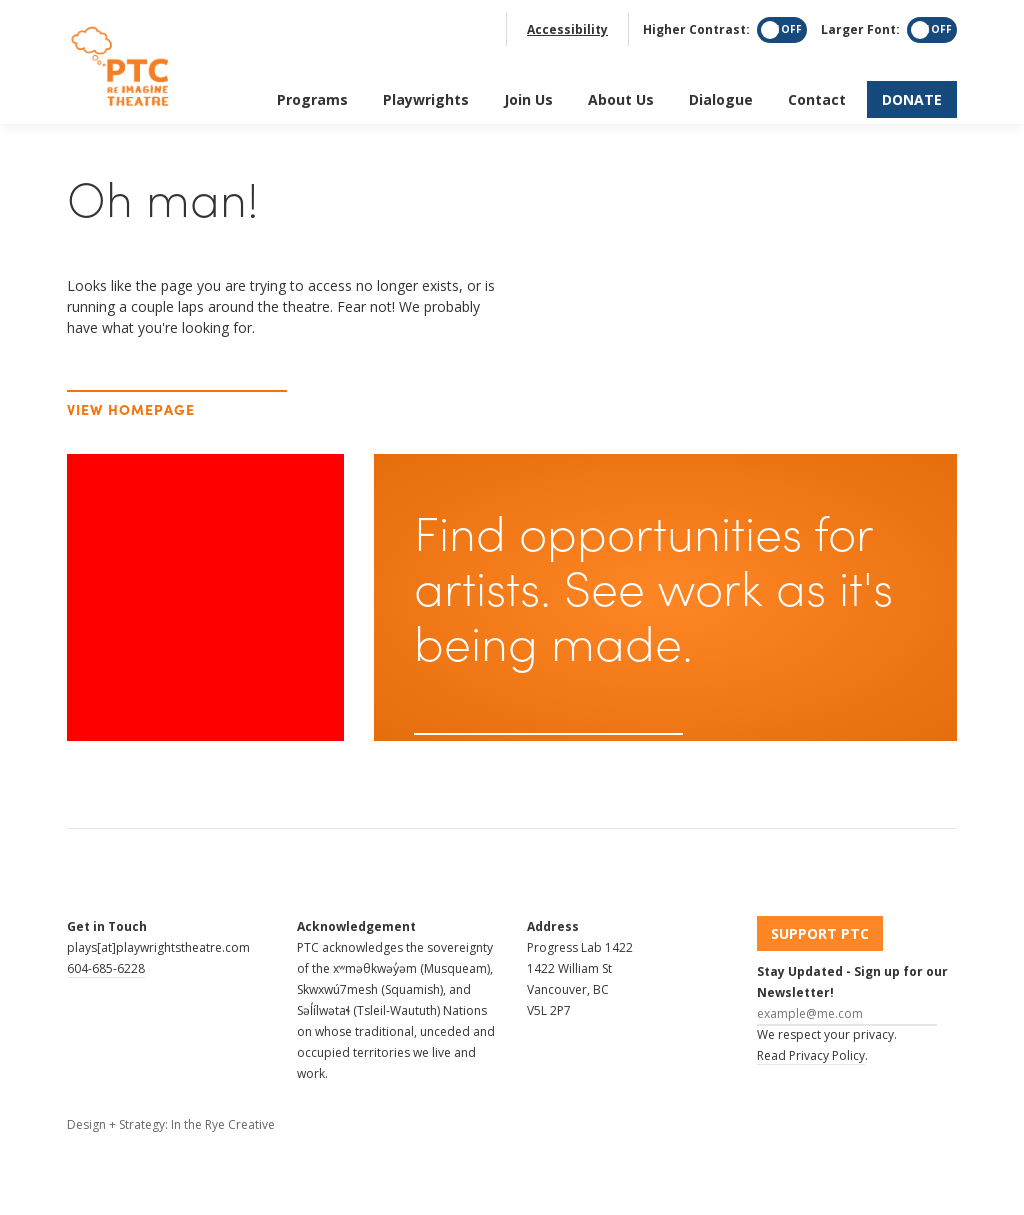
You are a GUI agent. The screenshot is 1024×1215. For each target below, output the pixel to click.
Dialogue (721, 94)
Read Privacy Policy (811, 1055)
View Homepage (131, 409)
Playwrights (426, 94)
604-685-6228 (106, 968)
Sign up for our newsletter (532, 749)
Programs (312, 94)
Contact (817, 94)
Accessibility (567, 24)
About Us (621, 94)
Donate (912, 94)
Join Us (528, 94)
